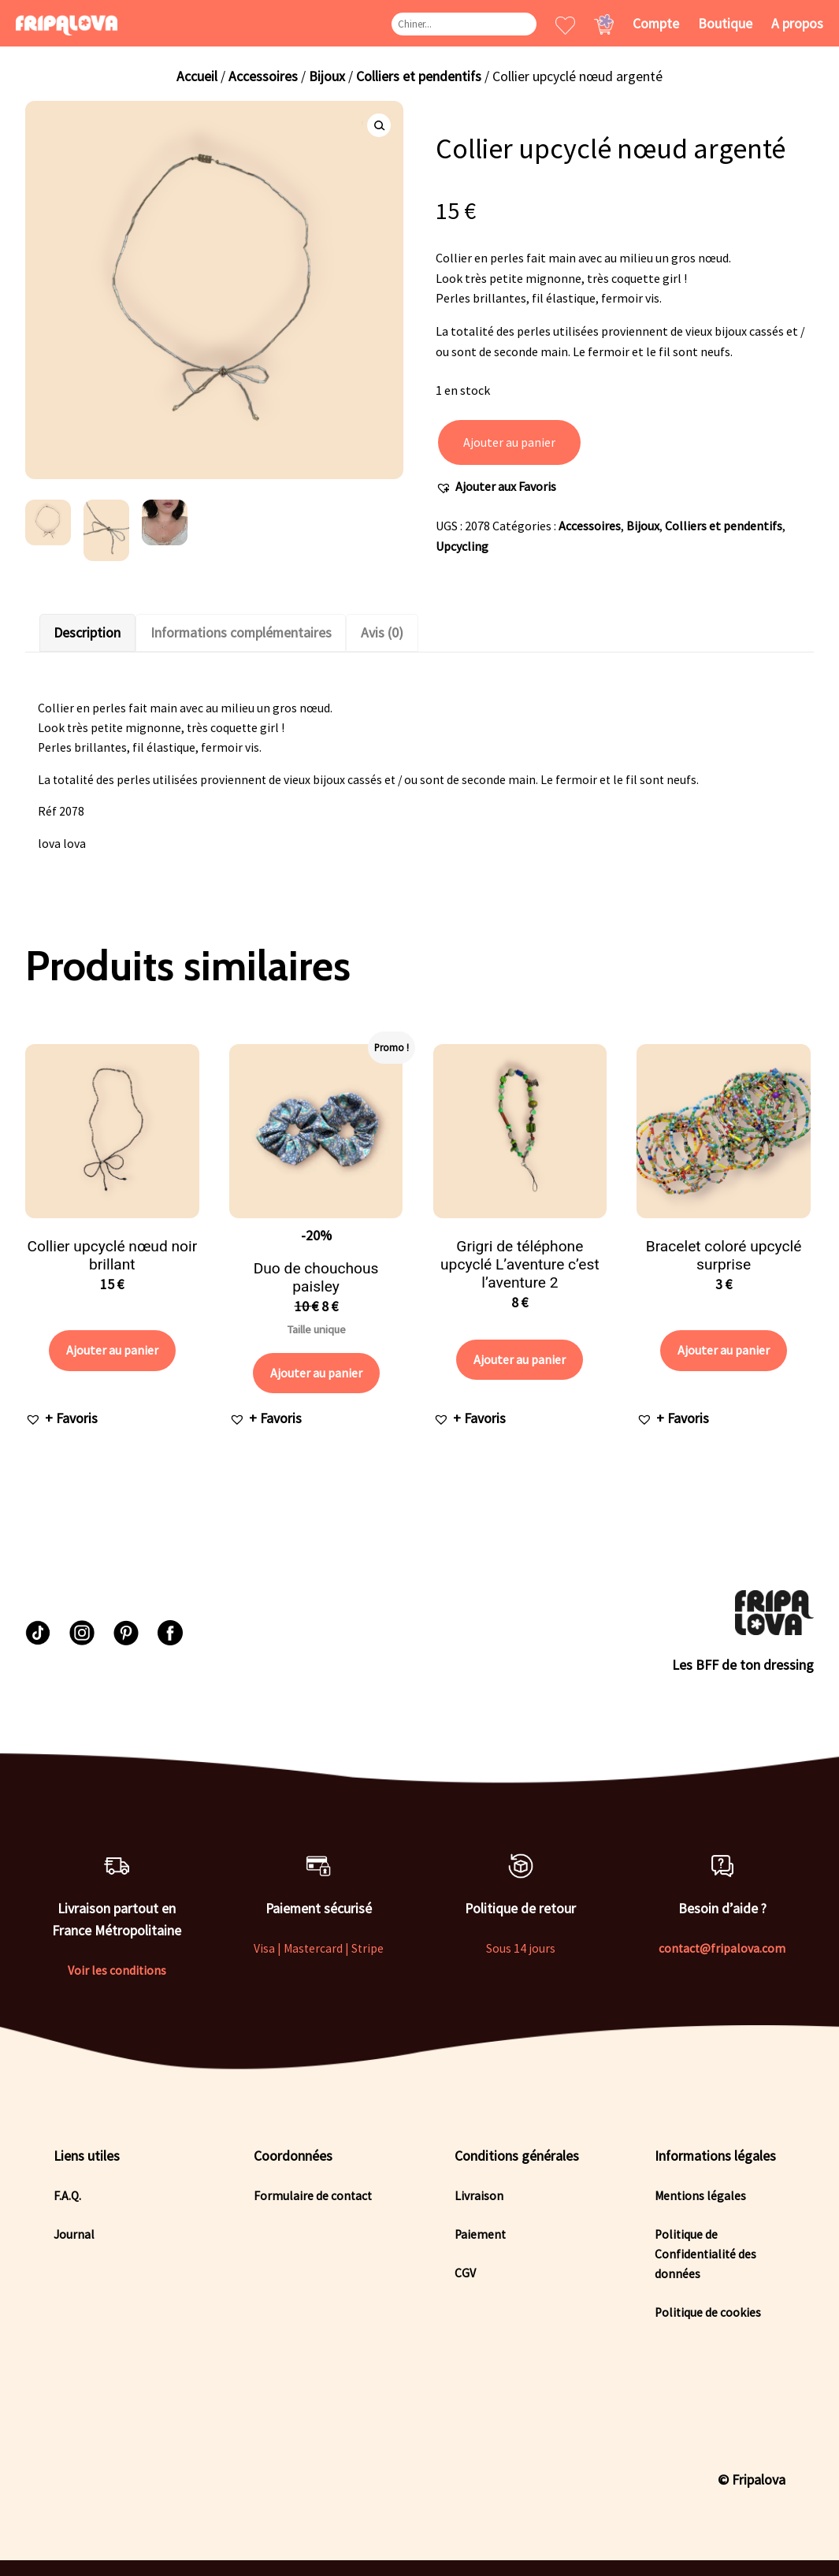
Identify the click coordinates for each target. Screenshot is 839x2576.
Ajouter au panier (509, 442)
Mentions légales (700, 2195)
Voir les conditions (117, 1970)
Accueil (196, 76)
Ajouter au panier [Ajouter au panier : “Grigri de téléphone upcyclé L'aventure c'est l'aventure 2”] (519, 1359)
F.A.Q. (67, 2195)
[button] (496, 487)
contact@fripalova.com (722, 1948)
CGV (465, 2273)
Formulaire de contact (313, 2195)
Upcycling (462, 546)
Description (87, 632)
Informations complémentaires (241, 632)
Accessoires (263, 76)
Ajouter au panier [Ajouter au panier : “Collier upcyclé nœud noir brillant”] (112, 1350)
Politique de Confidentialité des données (705, 2254)
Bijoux (327, 76)
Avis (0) (382, 632)
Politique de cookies (708, 2312)
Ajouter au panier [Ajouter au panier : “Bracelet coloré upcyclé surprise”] (724, 1350)
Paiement (480, 2234)
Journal (74, 2234)
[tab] (87, 633)
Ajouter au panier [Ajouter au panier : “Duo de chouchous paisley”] (316, 1373)
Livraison (479, 2195)
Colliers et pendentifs (418, 76)
